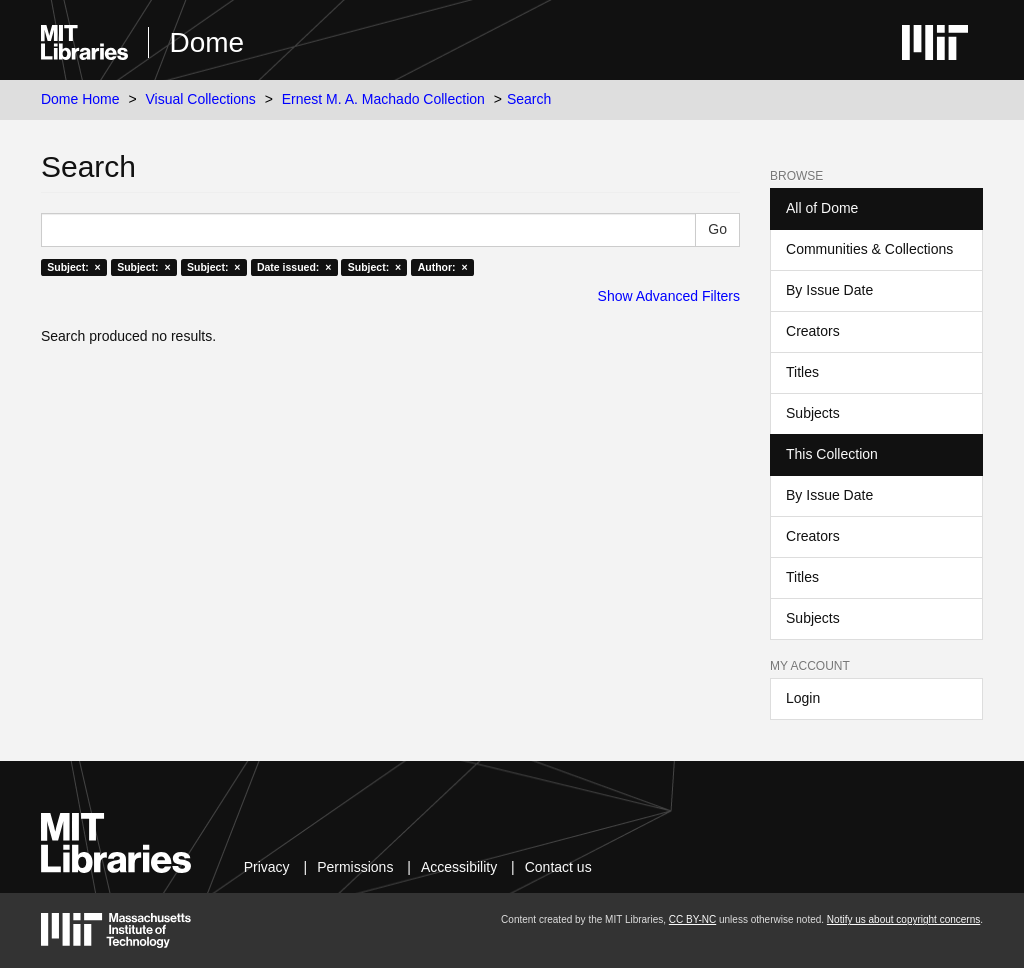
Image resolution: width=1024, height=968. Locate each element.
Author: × (443, 267)
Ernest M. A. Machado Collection (383, 99)
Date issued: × (294, 267)
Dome (206, 42)
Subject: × (73, 267)
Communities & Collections (869, 249)
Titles (802, 372)
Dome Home (80, 99)
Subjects (813, 413)
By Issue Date (829, 290)
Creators (813, 331)
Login (803, 698)
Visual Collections (201, 99)
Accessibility (459, 867)
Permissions (355, 867)
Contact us (558, 867)
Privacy (267, 867)
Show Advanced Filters (669, 296)
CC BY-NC (692, 919)
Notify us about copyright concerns (903, 919)
